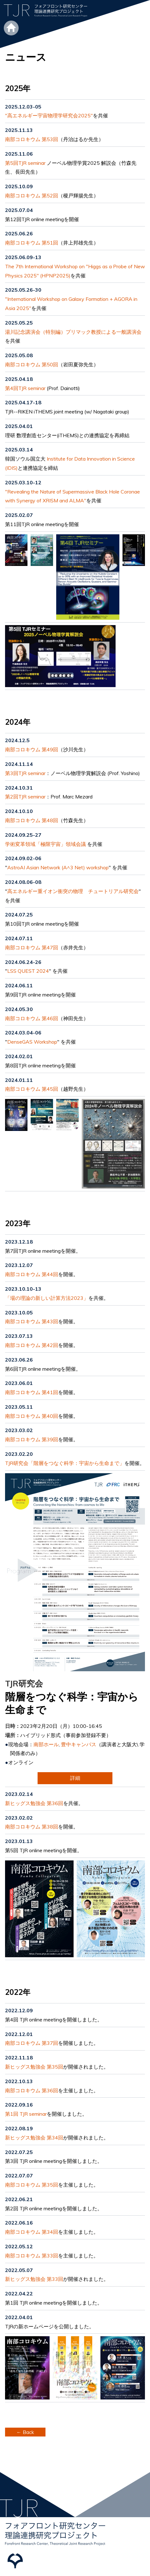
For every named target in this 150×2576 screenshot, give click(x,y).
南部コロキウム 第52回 (31, 195)
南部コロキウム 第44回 (31, 1274)
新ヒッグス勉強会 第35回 (34, 2067)
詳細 (75, 1778)
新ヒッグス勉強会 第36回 (34, 1803)
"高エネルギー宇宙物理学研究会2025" (49, 115)
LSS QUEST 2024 (28, 971)
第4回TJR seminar (25, 388)
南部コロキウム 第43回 (31, 1321)
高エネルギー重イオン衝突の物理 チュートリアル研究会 (73, 891)
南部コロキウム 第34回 (31, 2232)
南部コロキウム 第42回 (31, 1345)
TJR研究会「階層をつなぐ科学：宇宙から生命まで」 (64, 1463)
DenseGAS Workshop (32, 1042)
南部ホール (46, 1744)
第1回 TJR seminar (26, 2114)
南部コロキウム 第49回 (31, 749)
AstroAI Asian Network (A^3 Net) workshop (58, 867)
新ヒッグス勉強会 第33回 (34, 2279)
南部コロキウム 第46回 (31, 1018)
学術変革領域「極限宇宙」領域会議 (45, 844)
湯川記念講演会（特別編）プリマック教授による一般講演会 (73, 332)
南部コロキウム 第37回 (31, 2043)
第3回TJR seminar (25, 773)
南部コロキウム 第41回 (31, 1392)
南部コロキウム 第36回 (31, 2090)
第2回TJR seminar (25, 796)
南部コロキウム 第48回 (31, 820)
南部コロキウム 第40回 (31, 1416)
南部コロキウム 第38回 (31, 1826)
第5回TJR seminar (25, 163)
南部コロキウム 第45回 (31, 1089)
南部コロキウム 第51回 (31, 242)
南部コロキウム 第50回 (31, 364)
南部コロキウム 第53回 (31, 139)
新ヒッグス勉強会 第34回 (34, 2137)
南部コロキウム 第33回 (31, 2255)
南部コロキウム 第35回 (31, 2185)
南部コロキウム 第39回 (31, 1439)
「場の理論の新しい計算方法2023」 (46, 1298)
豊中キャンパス (78, 1744)
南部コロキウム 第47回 (31, 947)
